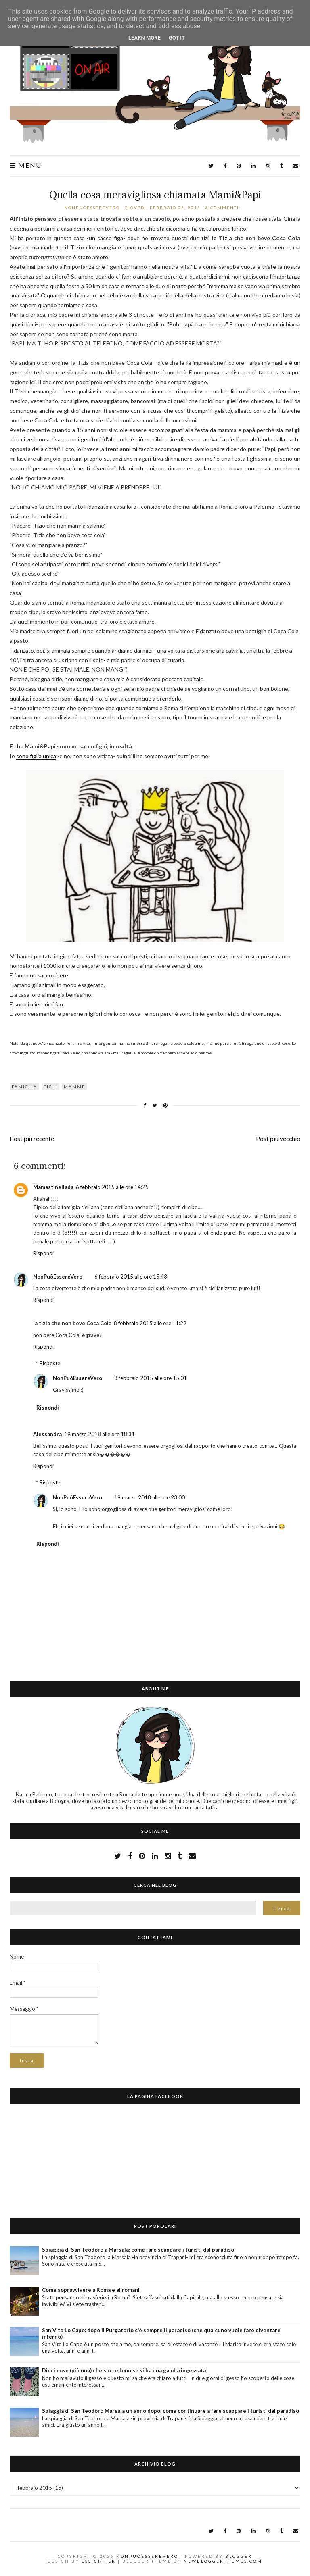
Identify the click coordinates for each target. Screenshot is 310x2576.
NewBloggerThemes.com (223, 2561)
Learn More (144, 38)
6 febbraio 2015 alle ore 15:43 (130, 1276)
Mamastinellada (53, 1187)
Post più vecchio (278, 1138)
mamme (74, 1086)
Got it (177, 38)
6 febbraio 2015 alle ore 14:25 (112, 1187)
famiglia (24, 1086)
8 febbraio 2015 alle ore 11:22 (150, 1323)
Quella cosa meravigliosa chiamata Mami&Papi (155, 195)
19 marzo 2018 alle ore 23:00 (149, 1497)
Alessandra (47, 1434)
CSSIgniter (99, 2561)
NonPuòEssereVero (57, 1276)
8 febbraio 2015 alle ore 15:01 (150, 1378)
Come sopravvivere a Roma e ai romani (91, 2290)
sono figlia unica (36, 756)
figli (50, 1086)
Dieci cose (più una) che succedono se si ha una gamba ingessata (124, 2370)
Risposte (50, 1363)
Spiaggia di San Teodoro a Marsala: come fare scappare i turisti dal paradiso (138, 2249)
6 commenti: (224, 207)
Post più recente (32, 1138)
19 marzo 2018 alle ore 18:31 (99, 1434)
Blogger (238, 2556)
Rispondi (43, 1253)
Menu (26, 165)
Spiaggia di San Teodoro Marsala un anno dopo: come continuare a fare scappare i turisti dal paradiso (170, 2411)
